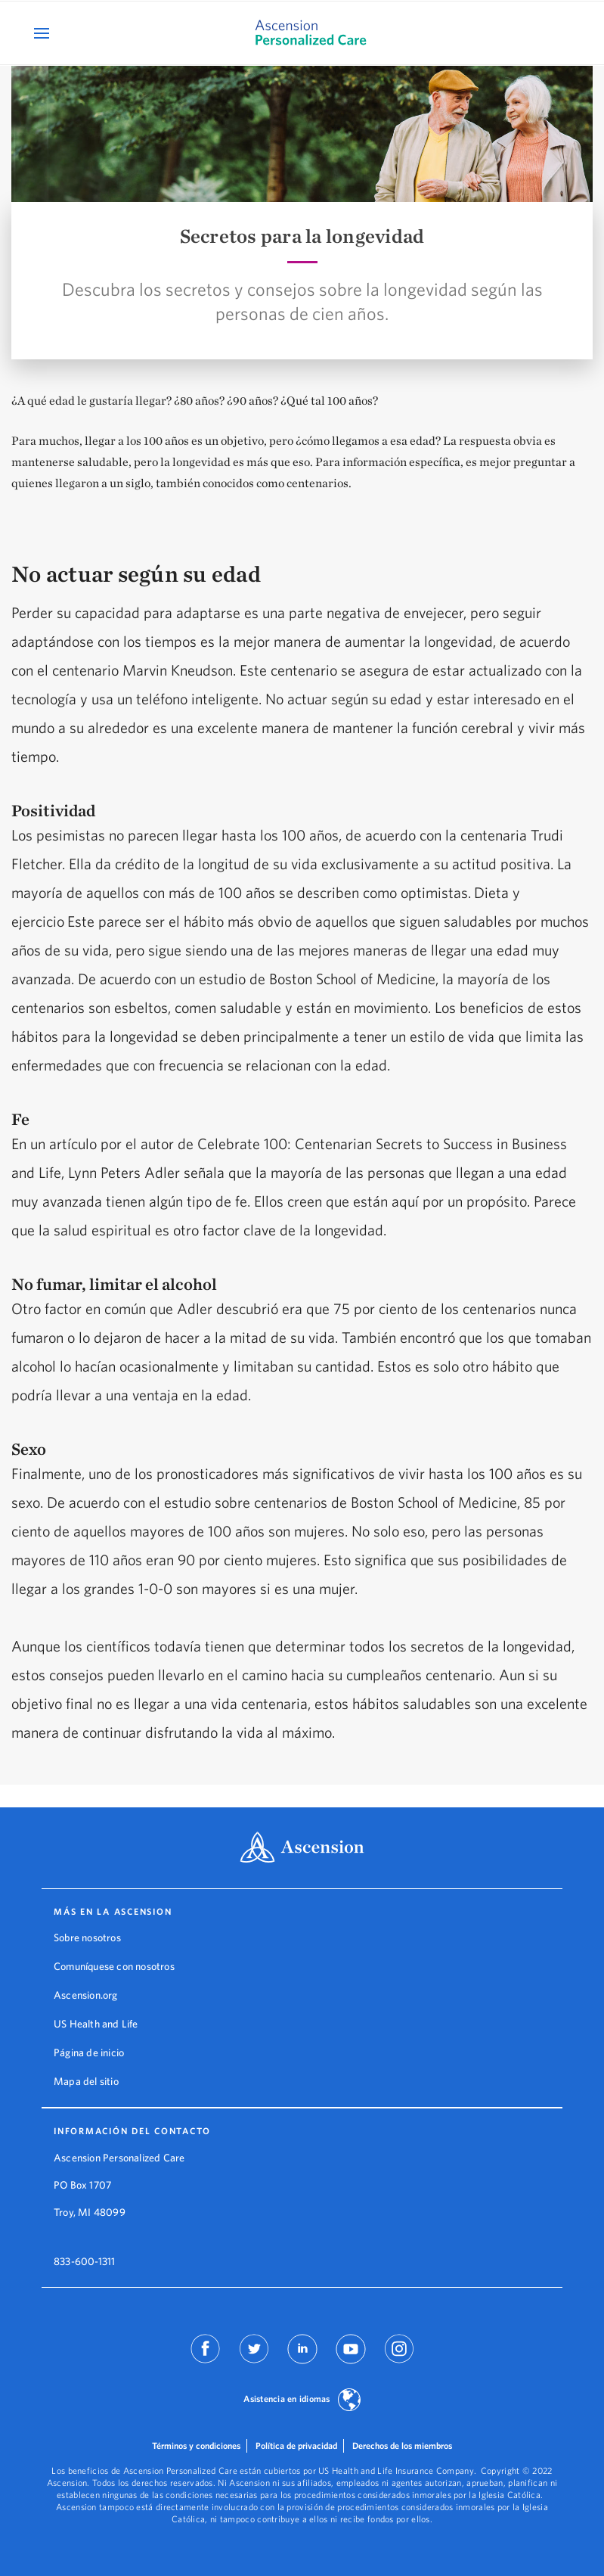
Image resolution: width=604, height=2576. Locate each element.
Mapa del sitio (86, 2081)
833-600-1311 (84, 2261)
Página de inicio (89, 2052)
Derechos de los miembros (402, 2445)
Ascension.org (86, 1995)
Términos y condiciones (196, 2445)
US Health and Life (96, 2024)
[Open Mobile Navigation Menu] (43, 32)
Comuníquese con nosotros (114, 1966)
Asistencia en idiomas (286, 2398)
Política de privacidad (296, 2445)
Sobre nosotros (87, 1937)
